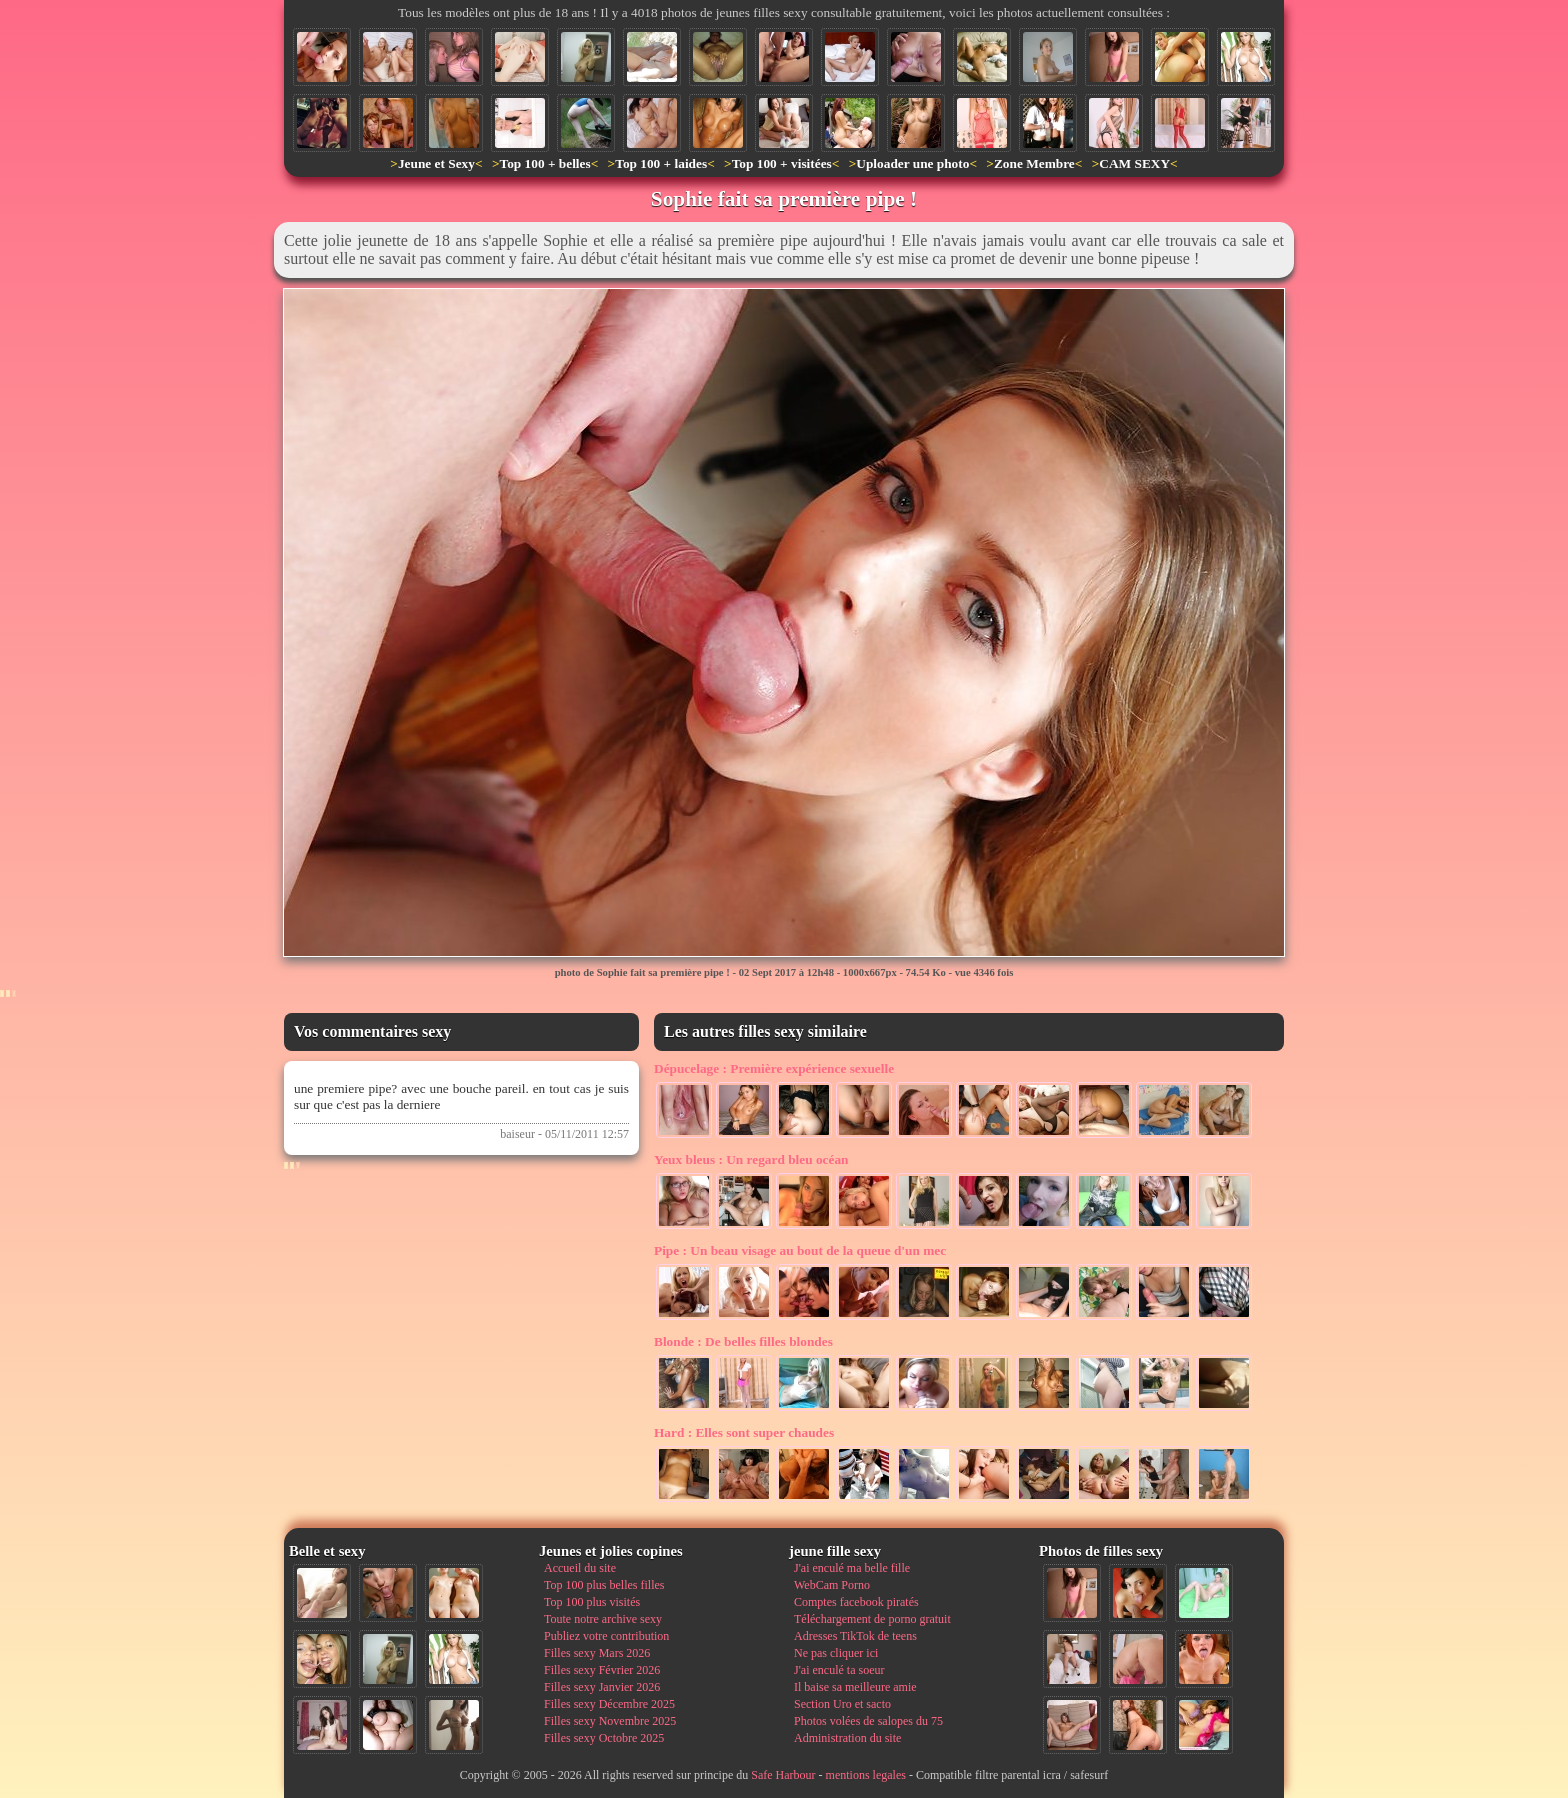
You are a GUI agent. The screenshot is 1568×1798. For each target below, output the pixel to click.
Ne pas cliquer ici (836, 1653)
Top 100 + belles (544, 163)
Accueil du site (580, 1568)
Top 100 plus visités (592, 1602)
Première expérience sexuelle (774, 1068)
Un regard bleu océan (751, 1159)
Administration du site (847, 1738)
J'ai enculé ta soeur (839, 1670)
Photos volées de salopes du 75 (868, 1721)
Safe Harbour (783, 1775)
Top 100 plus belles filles (604, 1585)
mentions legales (866, 1775)
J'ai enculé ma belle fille (852, 1568)
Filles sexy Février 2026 (602, 1670)
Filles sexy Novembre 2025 (610, 1721)
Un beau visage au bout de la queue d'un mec (800, 1250)
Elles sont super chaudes (744, 1432)
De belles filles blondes (743, 1341)
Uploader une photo (912, 163)
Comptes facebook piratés (856, 1602)
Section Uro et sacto (842, 1704)
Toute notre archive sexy (603, 1619)
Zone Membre (1034, 163)
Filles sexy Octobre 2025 (604, 1738)
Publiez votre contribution (606, 1636)
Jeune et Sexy (436, 163)
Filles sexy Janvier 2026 (602, 1687)
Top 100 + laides (661, 163)
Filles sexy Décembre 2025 (609, 1704)
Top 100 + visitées (782, 163)
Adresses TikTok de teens (855, 1636)
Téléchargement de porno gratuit (872, 1619)
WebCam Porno (832, 1585)
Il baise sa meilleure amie (855, 1687)
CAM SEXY (1134, 163)
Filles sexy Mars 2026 (597, 1653)
